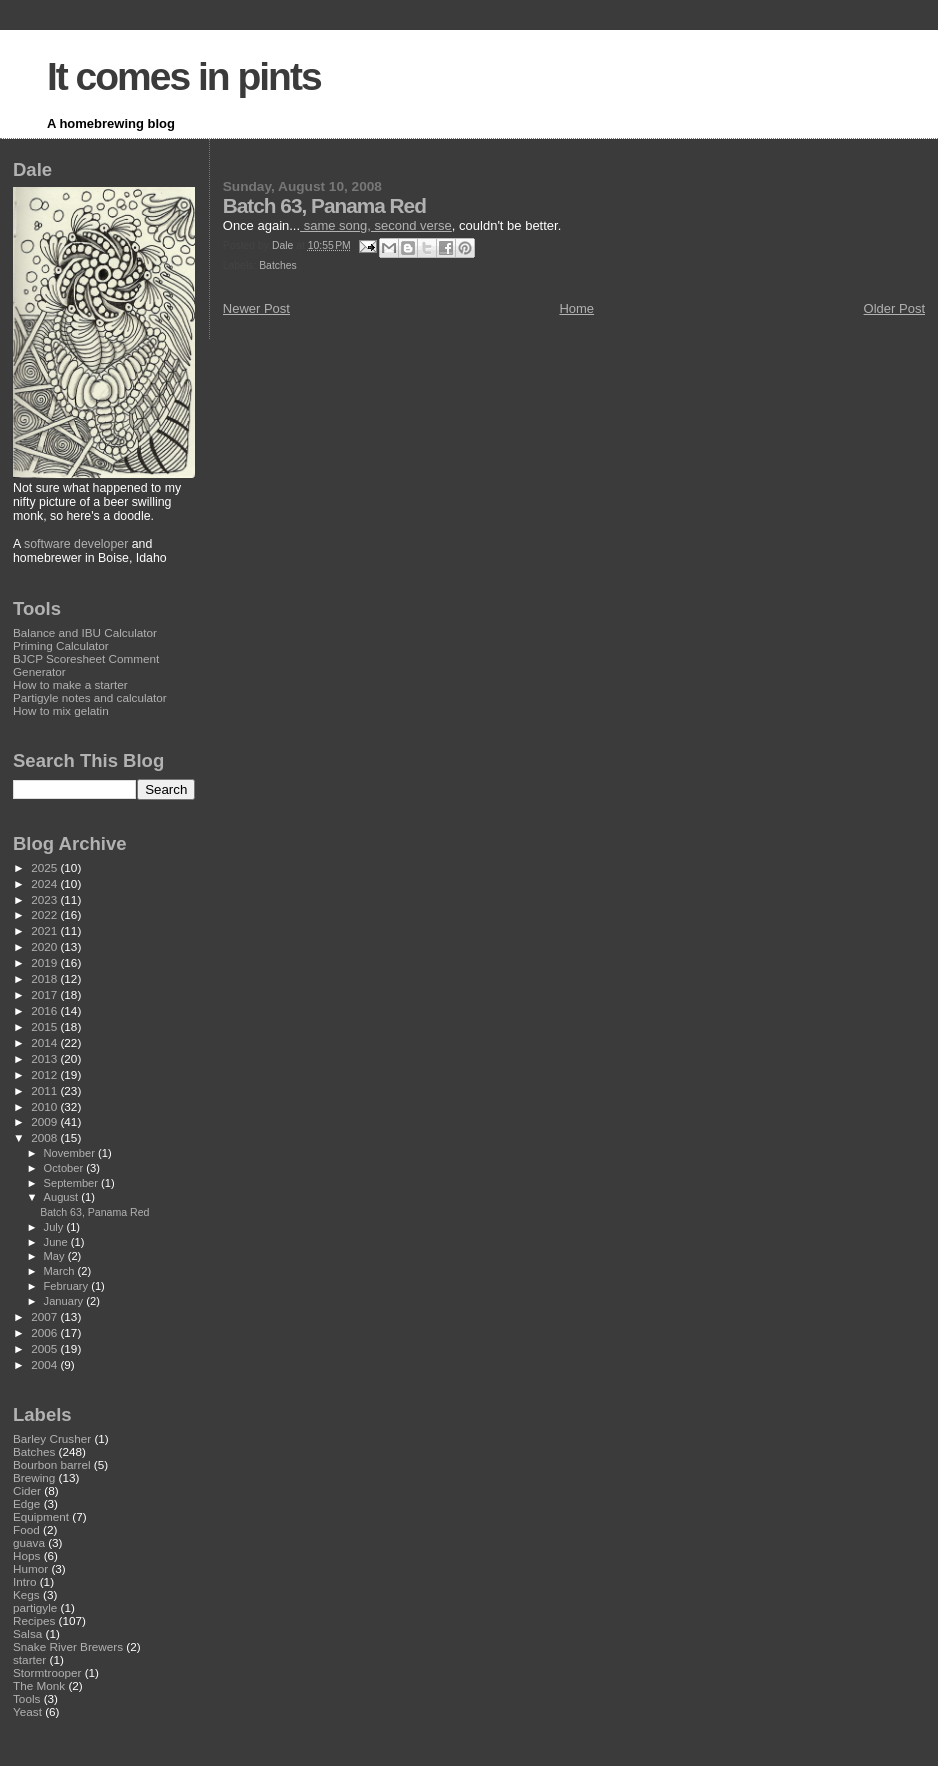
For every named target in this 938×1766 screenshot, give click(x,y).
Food (26, 1529)
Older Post (894, 308)
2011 (45, 1090)
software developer (76, 544)
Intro (24, 1581)
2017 (45, 994)
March (61, 1271)
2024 (45, 883)
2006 (45, 1332)
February (68, 1286)
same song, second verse (376, 225)
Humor (30, 1568)
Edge (26, 1503)
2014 (45, 1042)
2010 (45, 1106)
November (71, 1153)
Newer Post (256, 308)
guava (29, 1542)
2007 (45, 1316)
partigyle (35, 1607)
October (65, 1168)
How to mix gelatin (61, 710)
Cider (27, 1490)
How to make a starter (70, 684)
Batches (278, 265)
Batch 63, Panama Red (94, 1212)
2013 (45, 1058)
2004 (45, 1364)
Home (576, 308)
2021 (45, 930)
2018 (45, 978)
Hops (26, 1555)
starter (29, 1659)
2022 (45, 914)
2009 (45, 1121)
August (63, 1197)
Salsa (27, 1633)
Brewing (34, 1477)
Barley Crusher (52, 1438)
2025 (45, 867)
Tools (26, 1698)
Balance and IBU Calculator (85, 632)
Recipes (34, 1620)
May (56, 1256)
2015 (45, 1026)
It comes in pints (184, 76)
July (55, 1227)
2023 (45, 899)
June (57, 1242)
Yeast (27, 1711)
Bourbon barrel (52, 1464)
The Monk (39, 1685)
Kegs (26, 1594)
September (73, 1183)
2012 (45, 1074)
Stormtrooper (47, 1672)
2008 (45, 1137)
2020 (45, 946)
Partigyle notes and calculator (90, 697)
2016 (45, 1010)
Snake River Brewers (68, 1646)
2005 (45, 1348)
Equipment (41, 1516)
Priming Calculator (61, 645)
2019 (45, 962)
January (65, 1301)
